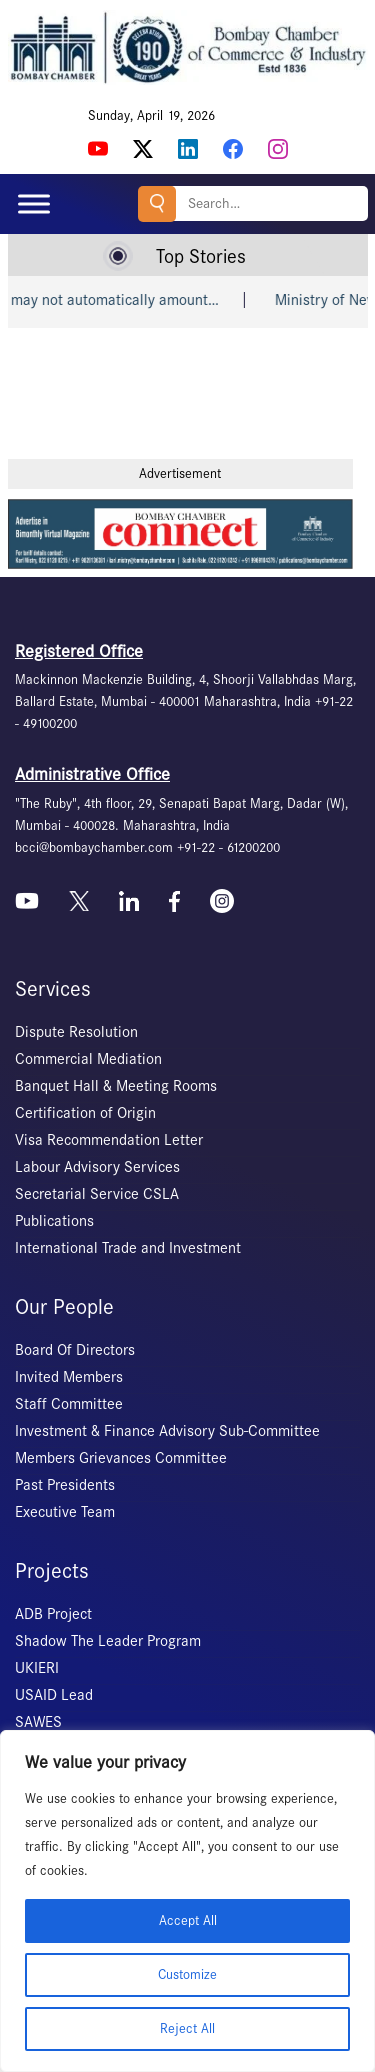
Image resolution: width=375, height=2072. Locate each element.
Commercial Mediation (88, 1059)
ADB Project (53, 1614)
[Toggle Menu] (34, 203)
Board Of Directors (75, 1350)
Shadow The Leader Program (108, 1641)
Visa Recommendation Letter (109, 1140)
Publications (54, 1221)
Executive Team (65, 1512)
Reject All (187, 2028)
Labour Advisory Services (97, 1167)
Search (157, 203)
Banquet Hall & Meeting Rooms (116, 1086)
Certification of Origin (85, 1113)
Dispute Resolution (76, 1032)
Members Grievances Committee (121, 1458)
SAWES (38, 1722)
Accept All (188, 1920)
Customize (187, 1974)
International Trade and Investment (128, 1248)
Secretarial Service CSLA (97, 1194)
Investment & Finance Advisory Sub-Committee (167, 1431)
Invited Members (69, 1377)
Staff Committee (69, 1404)
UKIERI (37, 1668)
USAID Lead (54, 1695)
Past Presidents (65, 1485)
